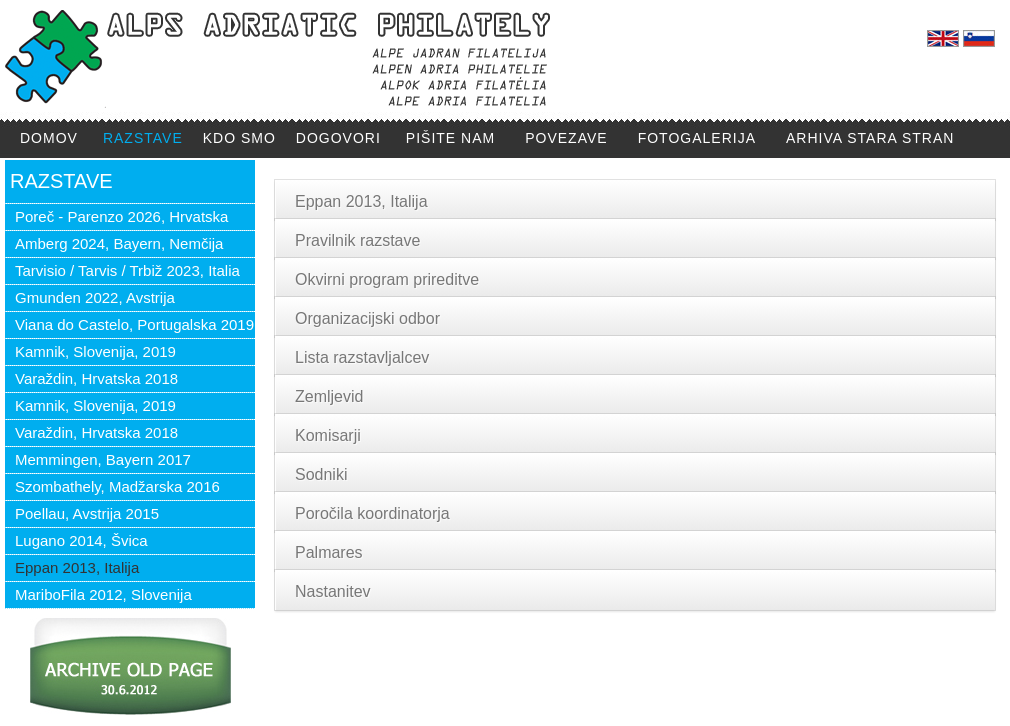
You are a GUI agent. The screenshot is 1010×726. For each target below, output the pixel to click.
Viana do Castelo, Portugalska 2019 (134, 324)
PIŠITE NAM (450, 138)
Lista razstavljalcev (362, 357)
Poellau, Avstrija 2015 (87, 513)
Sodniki (321, 474)
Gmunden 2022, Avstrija (95, 297)
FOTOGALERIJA (697, 138)
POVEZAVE (566, 138)
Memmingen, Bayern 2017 (103, 459)
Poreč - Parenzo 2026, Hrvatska (121, 216)
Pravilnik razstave (357, 240)
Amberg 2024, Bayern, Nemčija (119, 243)
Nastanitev (333, 591)
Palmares (329, 552)
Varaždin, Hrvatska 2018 (96, 378)
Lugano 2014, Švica (81, 540)
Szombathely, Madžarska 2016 (117, 486)
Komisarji (328, 435)
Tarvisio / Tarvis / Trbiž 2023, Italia (127, 270)
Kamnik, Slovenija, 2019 (95, 351)
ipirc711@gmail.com (456, 663)
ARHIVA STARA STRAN (870, 138)
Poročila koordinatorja (372, 513)
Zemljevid (329, 396)
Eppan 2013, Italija (77, 567)
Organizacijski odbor (367, 318)
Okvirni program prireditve (387, 279)
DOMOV (49, 138)
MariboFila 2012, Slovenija (103, 594)
